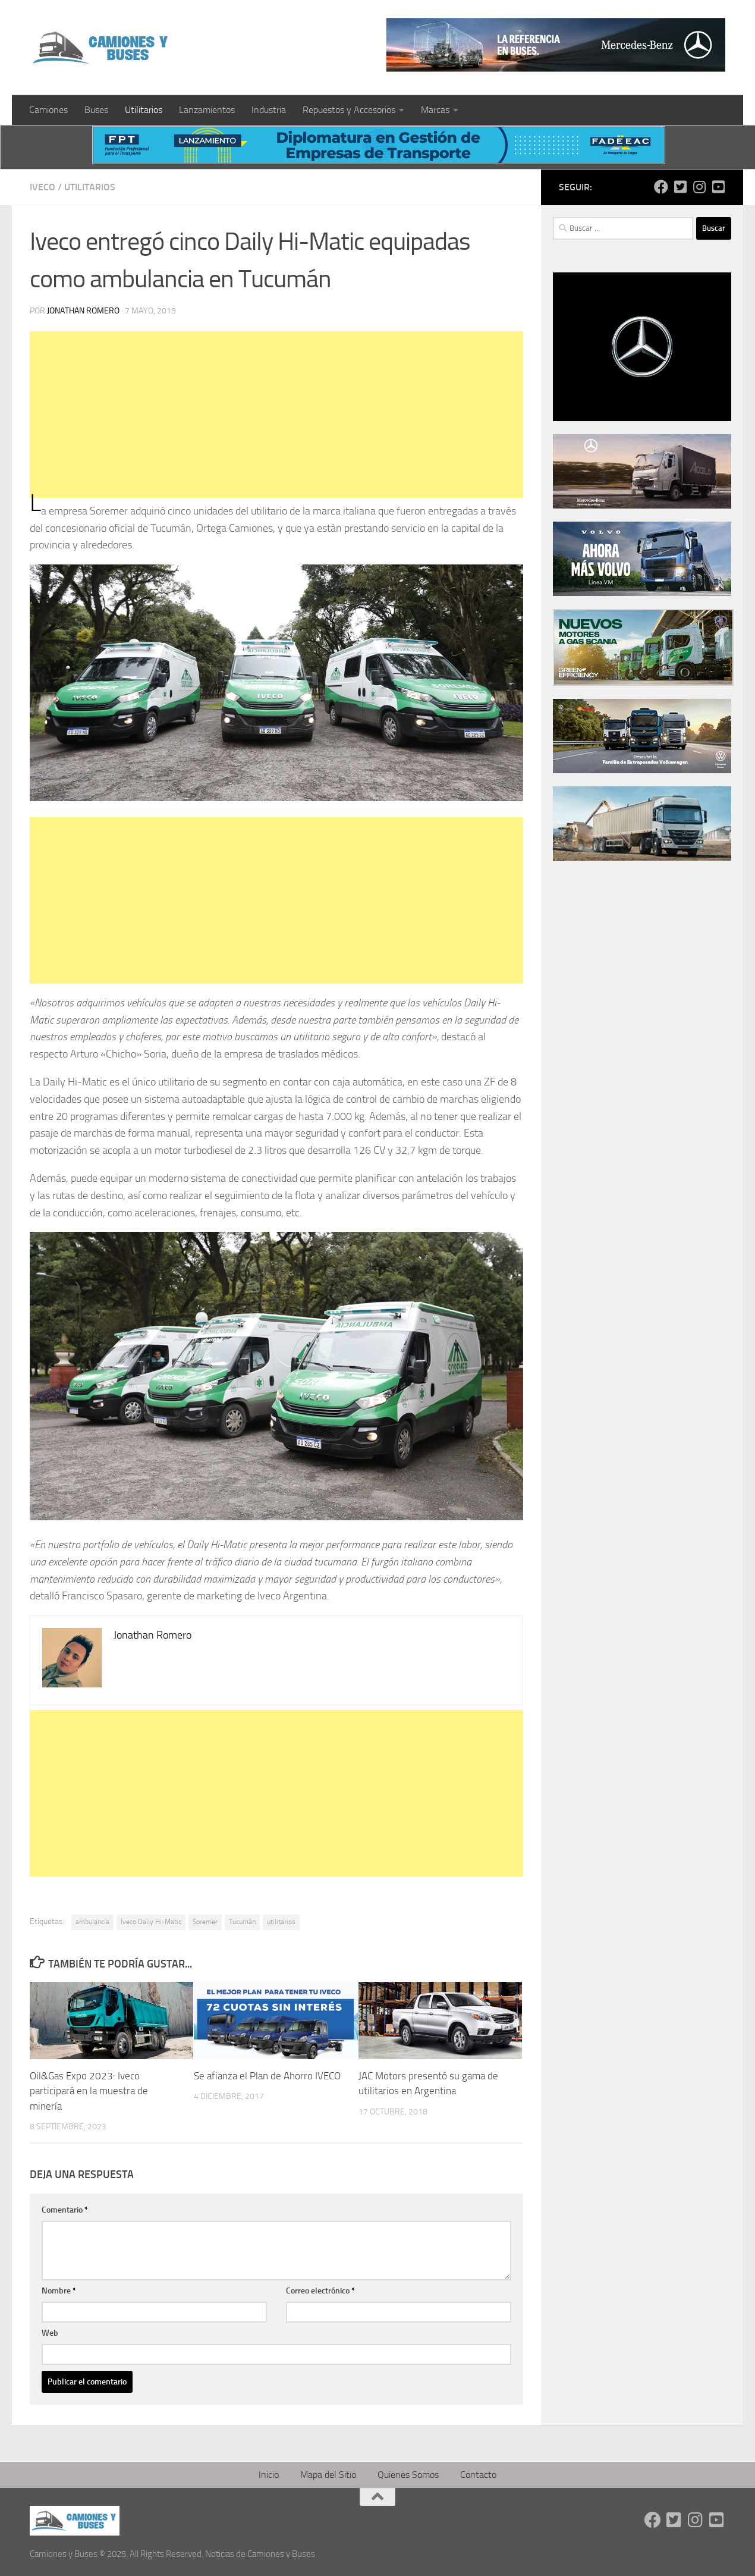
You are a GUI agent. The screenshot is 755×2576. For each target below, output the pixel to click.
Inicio (269, 2474)
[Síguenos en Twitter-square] (680, 187)
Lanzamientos (207, 109)
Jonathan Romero (83, 311)
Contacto (478, 2474)
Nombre (59, 2291)
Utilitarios (143, 109)
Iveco (42, 187)
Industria (268, 109)
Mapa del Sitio (328, 2474)
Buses (96, 109)
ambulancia (92, 1922)
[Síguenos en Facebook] (661, 187)
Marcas (435, 109)
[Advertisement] (275, 414)
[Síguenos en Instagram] (699, 187)
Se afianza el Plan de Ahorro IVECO (267, 2076)
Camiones (48, 109)
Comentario (65, 2210)
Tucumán (242, 1922)
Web (50, 2333)
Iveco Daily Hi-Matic (151, 1922)
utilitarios (281, 1922)
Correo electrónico (320, 2291)
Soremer (205, 1922)
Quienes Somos (408, 2474)
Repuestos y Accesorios (349, 109)
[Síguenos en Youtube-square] (718, 187)
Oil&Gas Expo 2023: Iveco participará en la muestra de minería (89, 2091)
